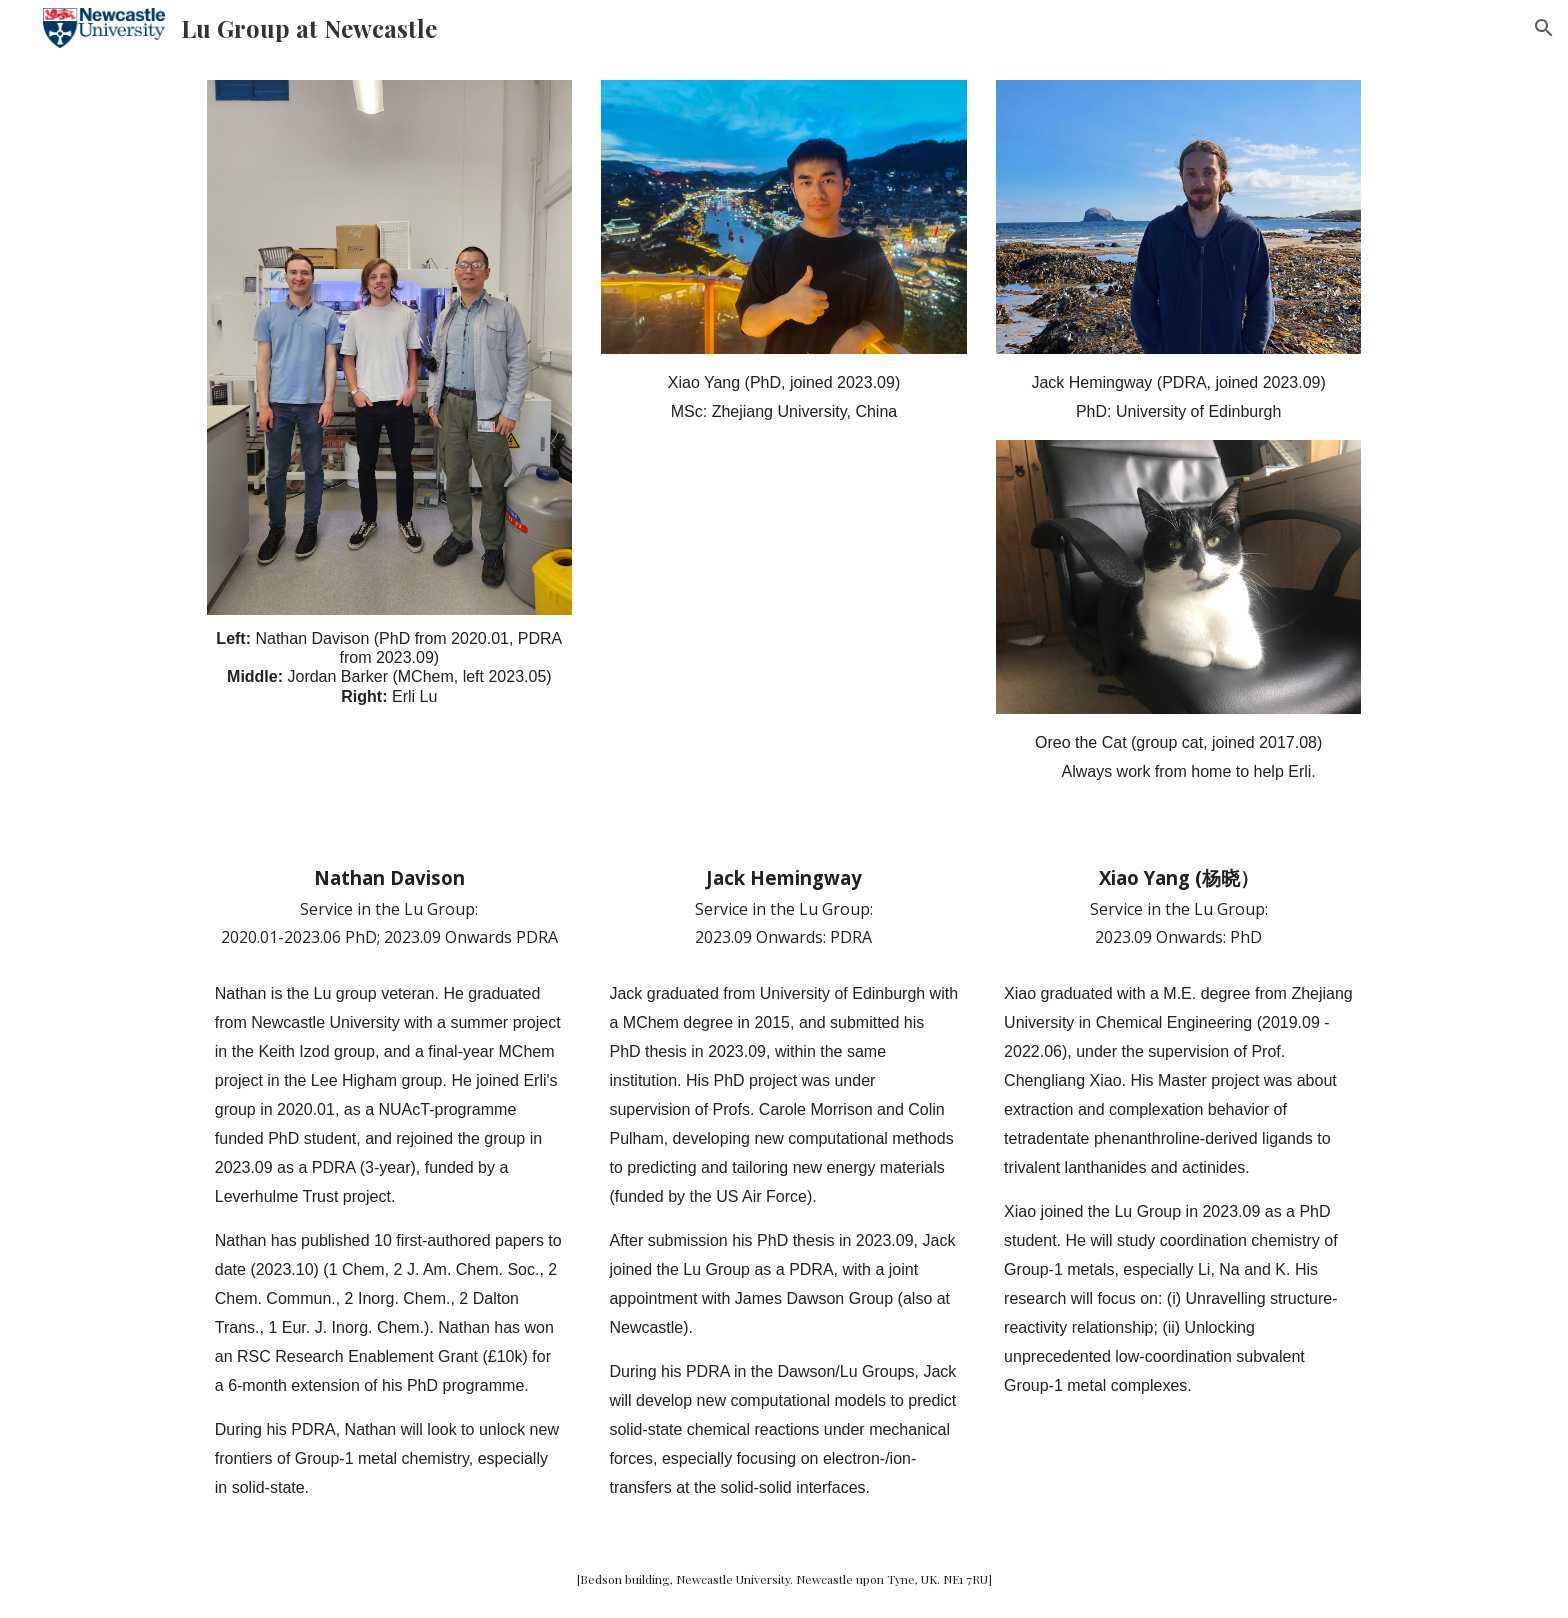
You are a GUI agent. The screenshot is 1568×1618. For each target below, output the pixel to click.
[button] (1544, 28)
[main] (389, 667)
